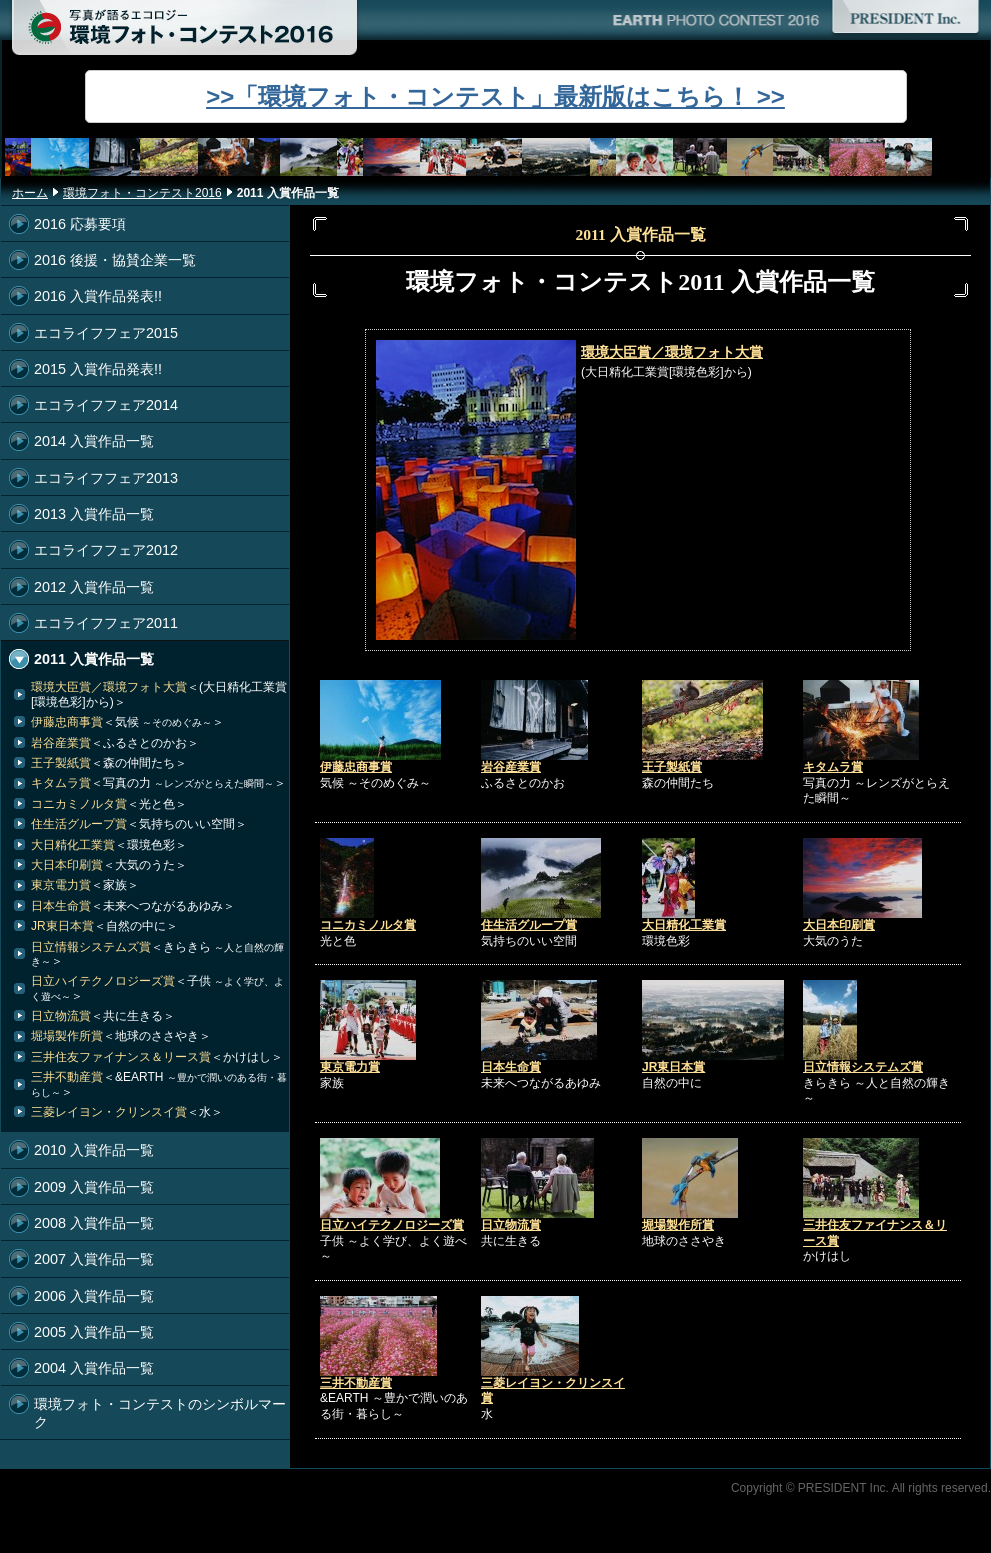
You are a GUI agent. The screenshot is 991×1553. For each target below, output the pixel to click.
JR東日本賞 (673, 1067)
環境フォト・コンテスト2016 (142, 193)
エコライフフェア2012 (106, 550)
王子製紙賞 (672, 767)
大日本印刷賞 (839, 925)
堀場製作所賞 (678, 1225)
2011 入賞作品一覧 (94, 659)
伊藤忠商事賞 (356, 767)
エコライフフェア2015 (106, 333)
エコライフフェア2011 (106, 623)
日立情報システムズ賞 (863, 1067)
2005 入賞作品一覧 (94, 1332)
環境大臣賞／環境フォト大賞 (672, 352)
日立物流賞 (511, 1225)
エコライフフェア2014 (106, 405)
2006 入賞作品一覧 (94, 1296)
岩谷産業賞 (511, 767)
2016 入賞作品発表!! (98, 296)
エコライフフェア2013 (106, 478)
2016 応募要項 (80, 224)
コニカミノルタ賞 (368, 925)
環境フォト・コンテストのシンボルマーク (160, 1412)
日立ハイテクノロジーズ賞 (392, 1225)
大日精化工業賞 (684, 925)
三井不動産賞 (356, 1383)
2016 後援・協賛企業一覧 (115, 260)
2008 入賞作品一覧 (94, 1223)
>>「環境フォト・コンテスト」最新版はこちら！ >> (495, 96)
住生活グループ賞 (529, 925)
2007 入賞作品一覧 (94, 1259)
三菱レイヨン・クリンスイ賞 (127, 1112)
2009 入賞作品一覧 (94, 1187)
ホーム (30, 193)
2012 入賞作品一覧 (94, 587)
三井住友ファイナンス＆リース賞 (157, 1057)
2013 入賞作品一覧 (94, 514)
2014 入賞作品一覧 (94, 441)
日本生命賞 (511, 1067)
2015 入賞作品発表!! (98, 369)
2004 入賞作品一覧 (94, 1368)
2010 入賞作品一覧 (94, 1150)
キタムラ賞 (833, 767)
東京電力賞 (350, 1067)
